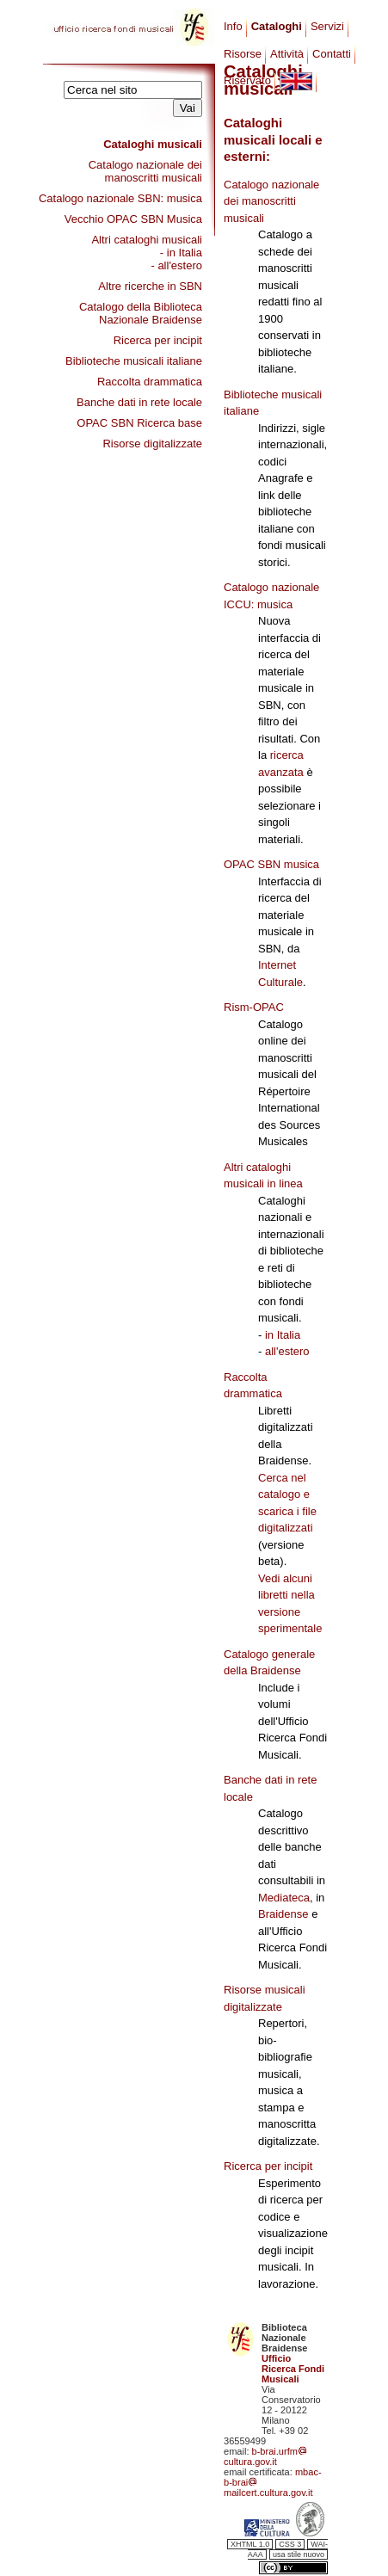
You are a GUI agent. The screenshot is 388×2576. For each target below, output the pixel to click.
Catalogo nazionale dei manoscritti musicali (145, 171)
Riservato (247, 80)
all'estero (287, 1351)
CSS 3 (290, 2544)
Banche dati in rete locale (139, 402)
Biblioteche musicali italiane (133, 360)
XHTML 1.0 (250, 2544)
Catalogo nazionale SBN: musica (120, 198)
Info (233, 26)
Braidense (283, 1913)
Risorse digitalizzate (152, 443)
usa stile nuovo (298, 2554)
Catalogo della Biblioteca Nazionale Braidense (140, 313)
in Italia (282, 1334)
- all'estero (176, 265)
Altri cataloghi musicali (146, 239)
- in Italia (181, 252)
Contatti (331, 53)
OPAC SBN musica (271, 864)
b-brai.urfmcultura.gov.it (265, 2456)
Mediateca (284, 1897)
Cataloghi (276, 26)
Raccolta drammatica (149, 381)
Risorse (243, 53)
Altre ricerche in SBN (150, 286)
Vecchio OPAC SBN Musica (133, 219)
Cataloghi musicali (152, 144)
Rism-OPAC (254, 1007)
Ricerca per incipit (158, 340)
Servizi (327, 26)
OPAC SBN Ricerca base (139, 422)
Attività (287, 53)
